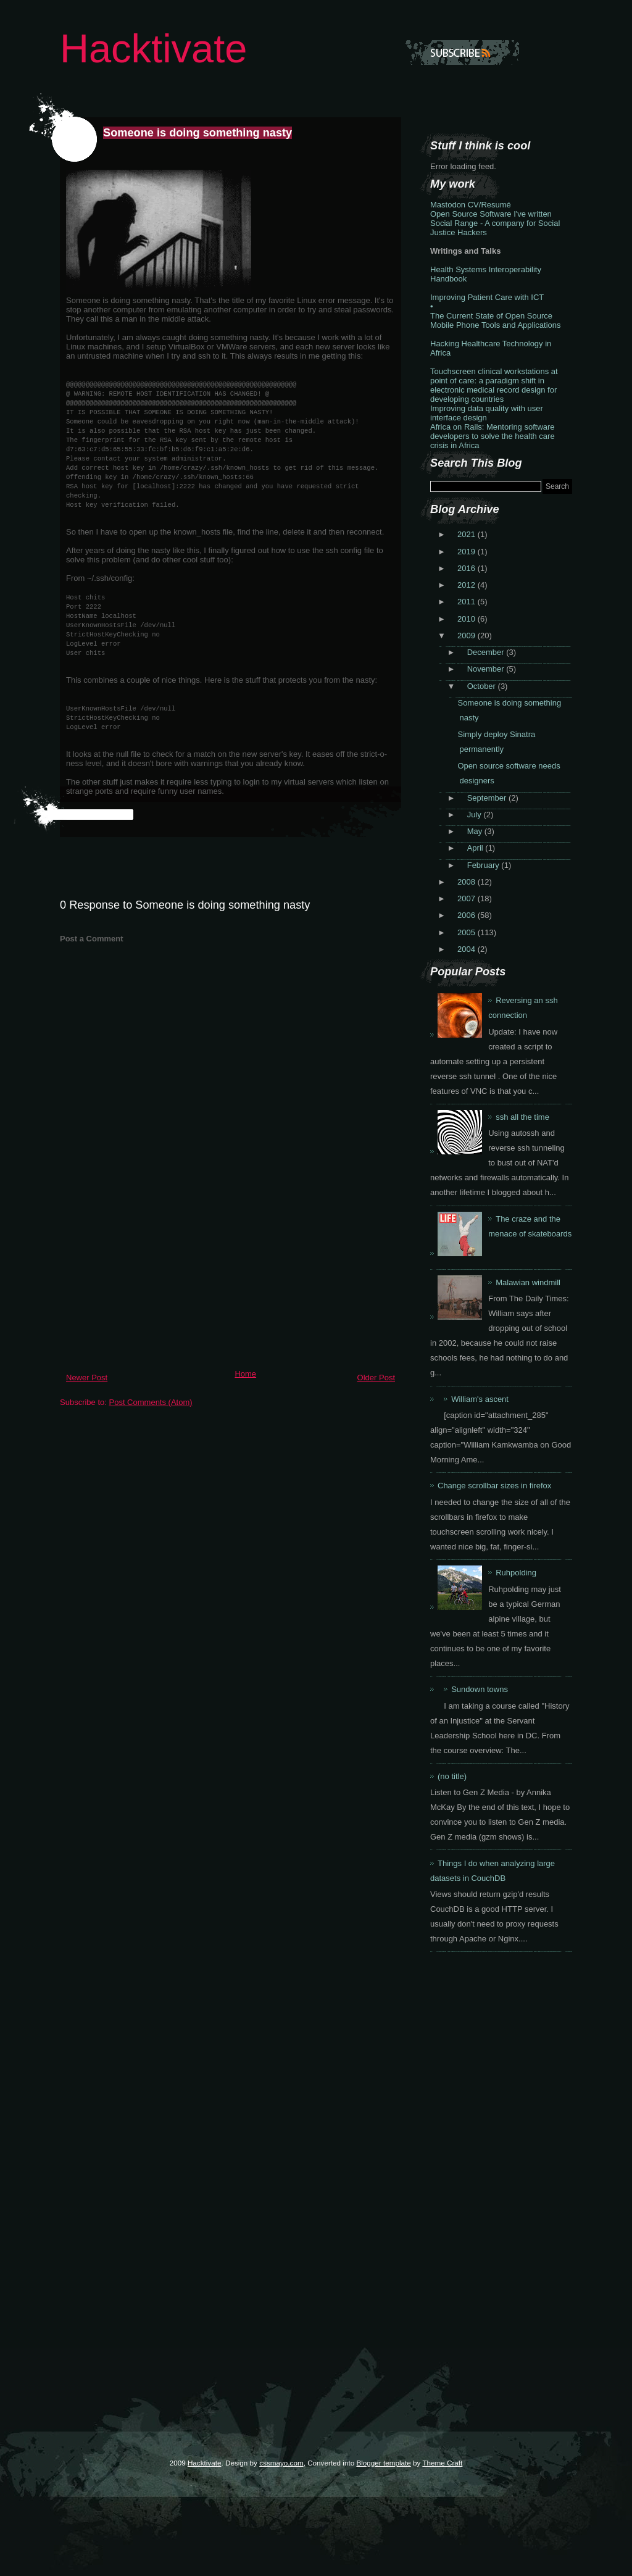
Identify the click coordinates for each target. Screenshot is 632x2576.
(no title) (452, 1776)
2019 (467, 551)
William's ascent (480, 1399)
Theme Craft (442, 2463)
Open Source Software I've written (491, 214)
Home (245, 1373)
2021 (467, 534)
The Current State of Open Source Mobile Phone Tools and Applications (495, 320)
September (488, 797)
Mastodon (447, 204)
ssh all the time (522, 1117)
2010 (467, 618)
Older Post (376, 1377)
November (487, 668)
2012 (467, 585)
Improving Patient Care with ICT (487, 297)
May (475, 831)
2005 (467, 932)
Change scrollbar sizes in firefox (494, 1485)
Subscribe (462, 52)
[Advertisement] (152, 1278)
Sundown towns (479, 1689)
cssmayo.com (281, 2463)
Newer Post (86, 1377)
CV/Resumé (489, 204)
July (475, 814)
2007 (467, 898)
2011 (467, 601)
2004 (467, 949)
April (476, 847)
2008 (467, 881)
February (484, 865)
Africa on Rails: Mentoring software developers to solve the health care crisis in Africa (492, 436)
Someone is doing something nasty (197, 133)
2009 (467, 635)
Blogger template (383, 2463)
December (487, 652)
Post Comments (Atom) (151, 1402)
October (482, 686)
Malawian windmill (528, 1282)
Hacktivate (153, 48)
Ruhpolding (516, 1572)
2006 (467, 915)
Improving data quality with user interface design (486, 413)
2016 (467, 568)
